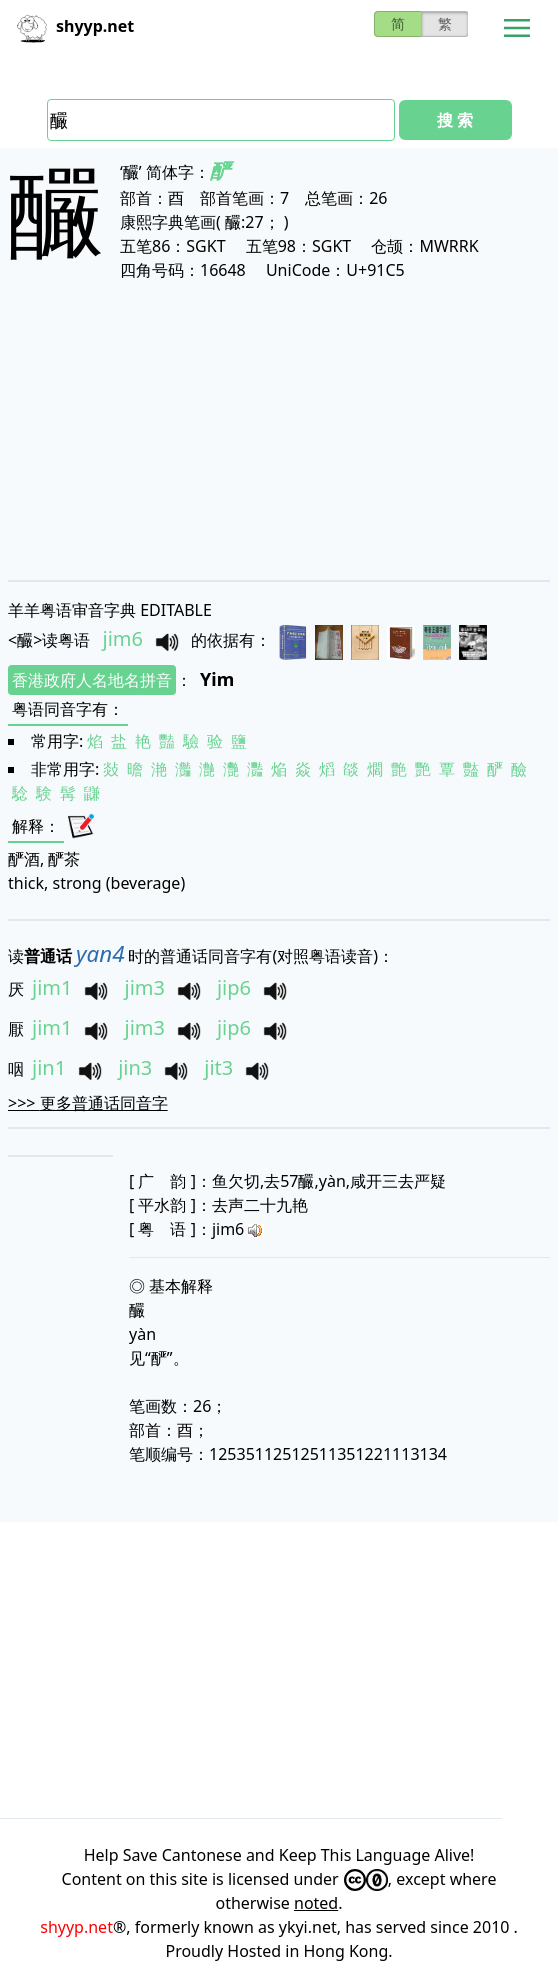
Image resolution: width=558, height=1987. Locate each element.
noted (316, 1903)
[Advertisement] (279, 430)
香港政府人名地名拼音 (92, 680)
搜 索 (455, 120)
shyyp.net (76, 1927)
